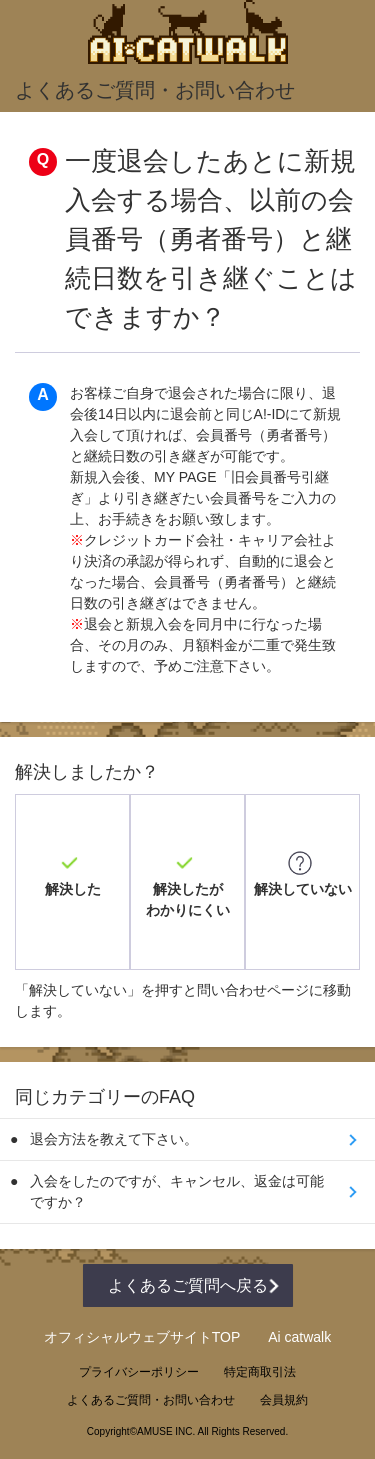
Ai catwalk (299, 1337)
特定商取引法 (260, 1372)
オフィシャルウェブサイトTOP (142, 1337)
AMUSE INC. (166, 1431)
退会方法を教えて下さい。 (114, 1139)
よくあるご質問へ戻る (188, 1285)
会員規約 (284, 1400)
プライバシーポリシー (139, 1372)
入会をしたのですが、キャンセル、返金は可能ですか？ (177, 1191)
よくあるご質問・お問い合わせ (151, 1400)
